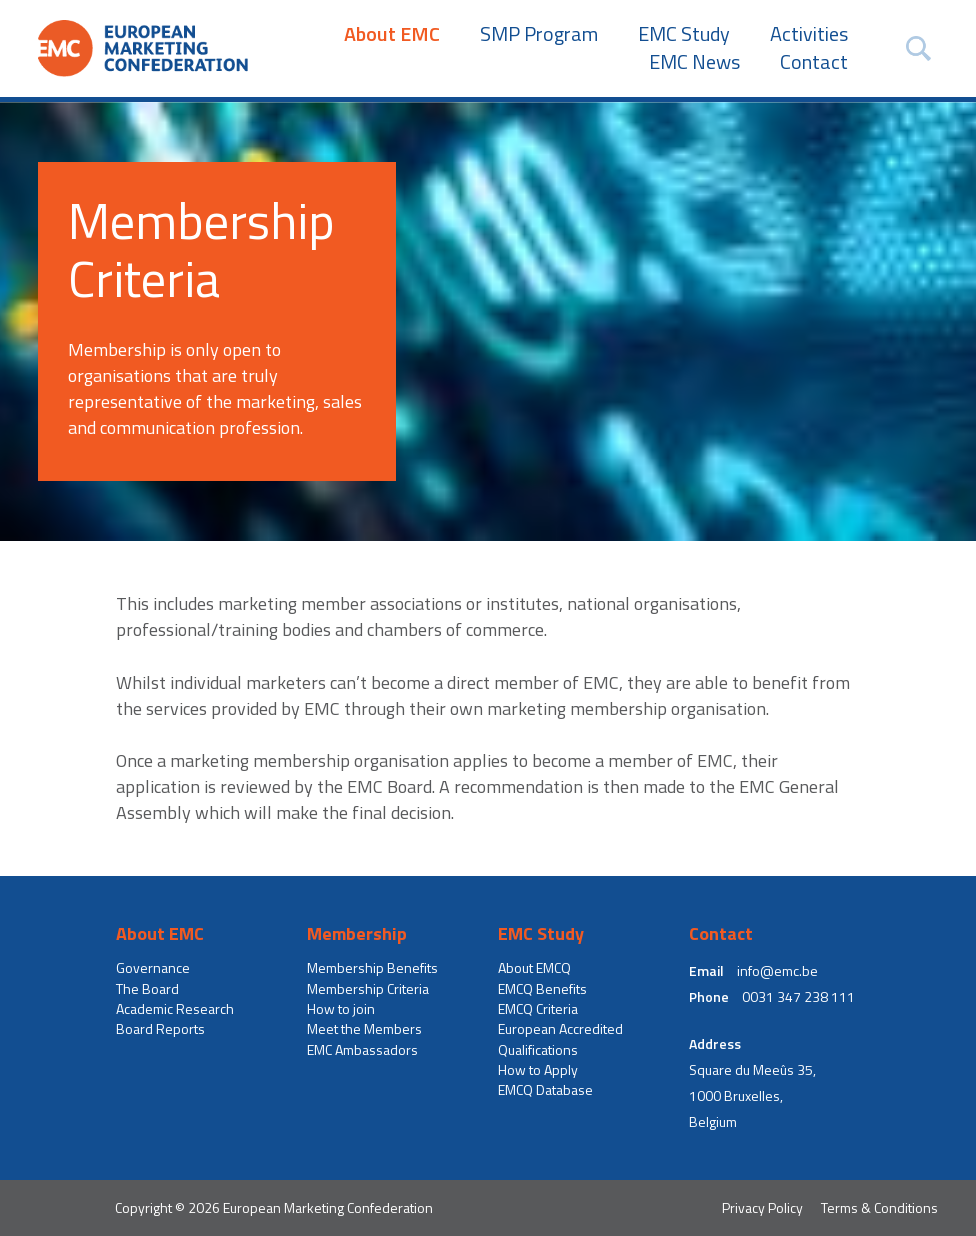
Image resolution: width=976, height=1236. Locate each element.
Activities (809, 34)
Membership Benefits (372, 968)
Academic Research (175, 1009)
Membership (357, 934)
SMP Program (539, 34)
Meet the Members (364, 1029)
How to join (341, 1009)
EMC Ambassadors (362, 1050)
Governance (153, 968)
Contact (814, 62)
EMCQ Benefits (542, 989)
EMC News (694, 62)
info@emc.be (777, 971)
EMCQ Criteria (538, 1009)
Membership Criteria (368, 989)
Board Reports (160, 1029)
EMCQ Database (545, 1090)
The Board (147, 989)
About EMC (392, 34)
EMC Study (684, 34)
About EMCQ (534, 968)
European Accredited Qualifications (560, 1039)
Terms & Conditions (879, 1207)
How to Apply (538, 1070)
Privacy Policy (762, 1207)
